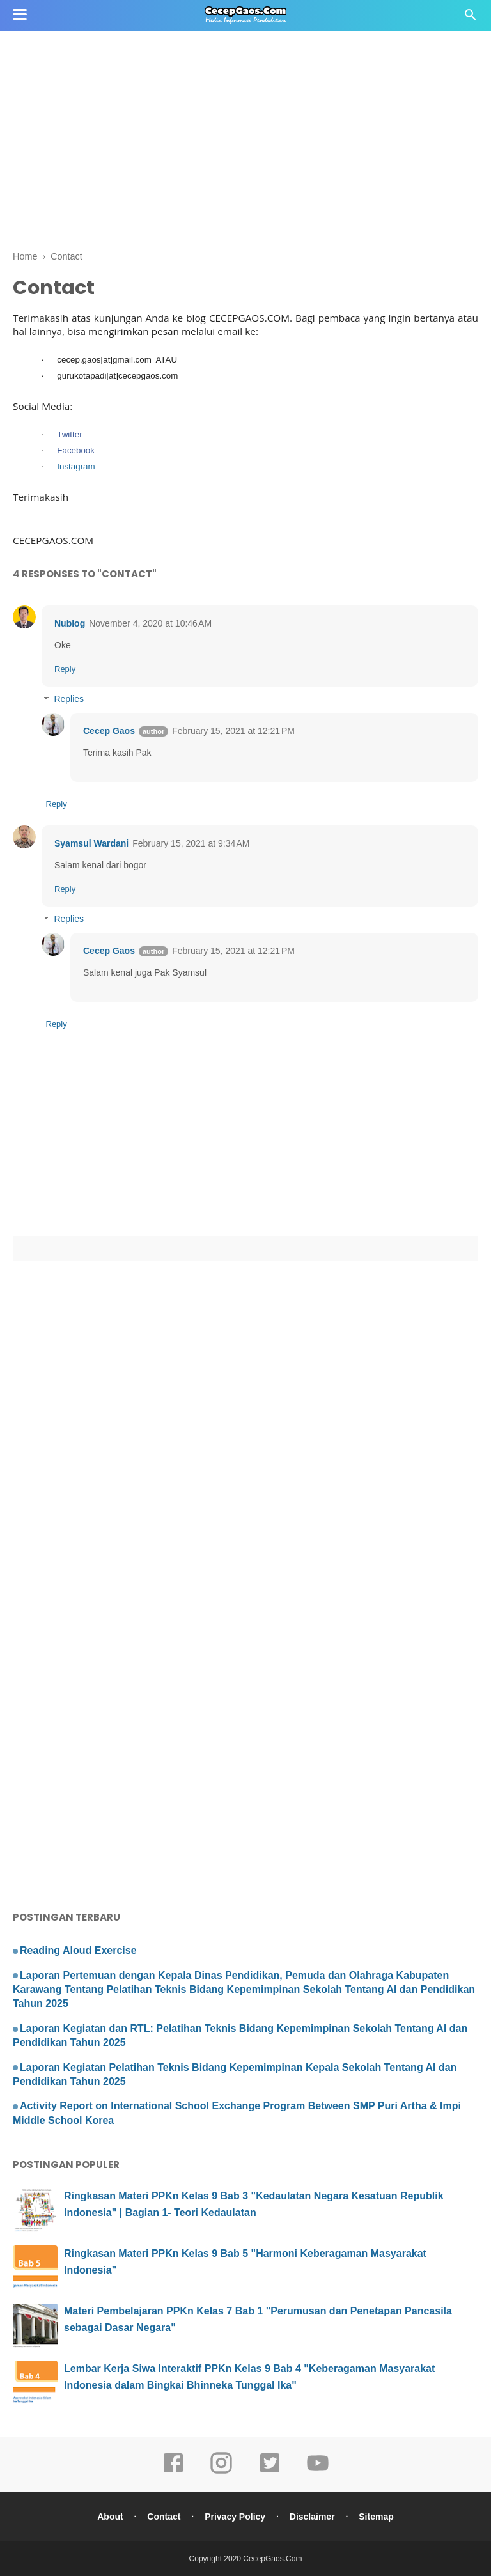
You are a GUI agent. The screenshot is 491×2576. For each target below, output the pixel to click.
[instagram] (221, 2471)
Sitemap (376, 2516)
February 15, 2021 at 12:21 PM (233, 731)
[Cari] (470, 18)
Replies (69, 699)
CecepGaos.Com (272, 2558)
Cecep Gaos (109, 731)
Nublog (69, 623)
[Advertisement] (245, 89)
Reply (64, 669)
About (110, 2516)
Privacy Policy (235, 2516)
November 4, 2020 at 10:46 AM (150, 623)
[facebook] (173, 2471)
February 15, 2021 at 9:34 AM (190, 843)
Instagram (76, 466)
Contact (163, 2516)
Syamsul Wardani (91, 843)
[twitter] (270, 2471)
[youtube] (318, 2471)
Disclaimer (312, 2516)
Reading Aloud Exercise (78, 1950)
